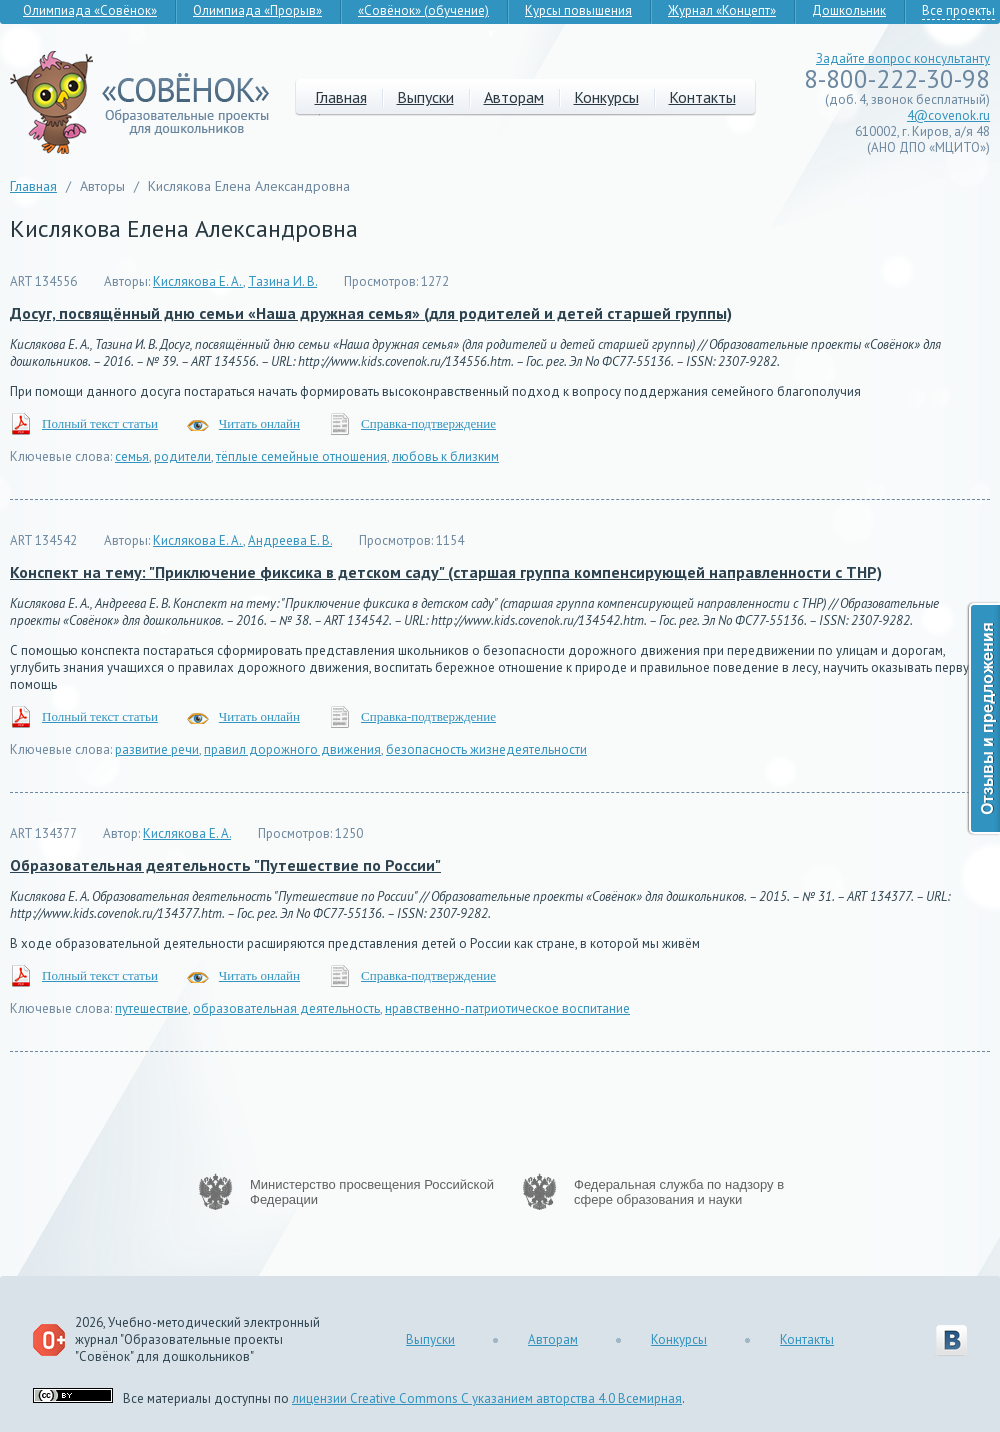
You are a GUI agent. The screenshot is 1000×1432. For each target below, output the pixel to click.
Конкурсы (606, 97)
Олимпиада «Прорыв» (257, 10)
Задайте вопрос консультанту (903, 58)
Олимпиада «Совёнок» (90, 10)
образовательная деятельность (286, 1008)
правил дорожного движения (292, 749)
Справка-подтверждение (428, 423)
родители (182, 456)
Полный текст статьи (100, 423)
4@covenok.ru (948, 115)
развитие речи (157, 749)
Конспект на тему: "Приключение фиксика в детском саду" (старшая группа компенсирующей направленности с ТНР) (446, 572)
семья (132, 456)
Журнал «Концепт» (722, 10)
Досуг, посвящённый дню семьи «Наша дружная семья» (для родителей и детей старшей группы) (371, 313)
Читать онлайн (259, 423)
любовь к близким (445, 456)
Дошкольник (849, 10)
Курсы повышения (578, 10)
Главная (341, 97)
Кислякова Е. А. (198, 281)
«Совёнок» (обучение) (423, 10)
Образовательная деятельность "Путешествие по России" (225, 865)
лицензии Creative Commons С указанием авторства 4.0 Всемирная (487, 1398)
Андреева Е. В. (290, 540)
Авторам (514, 97)
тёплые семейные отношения (301, 456)
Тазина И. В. (282, 281)
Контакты (702, 97)
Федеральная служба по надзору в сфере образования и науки (679, 1192)
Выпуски (425, 97)
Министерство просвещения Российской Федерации (372, 1192)
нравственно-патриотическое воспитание (507, 1008)
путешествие (151, 1008)
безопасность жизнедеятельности (486, 749)
